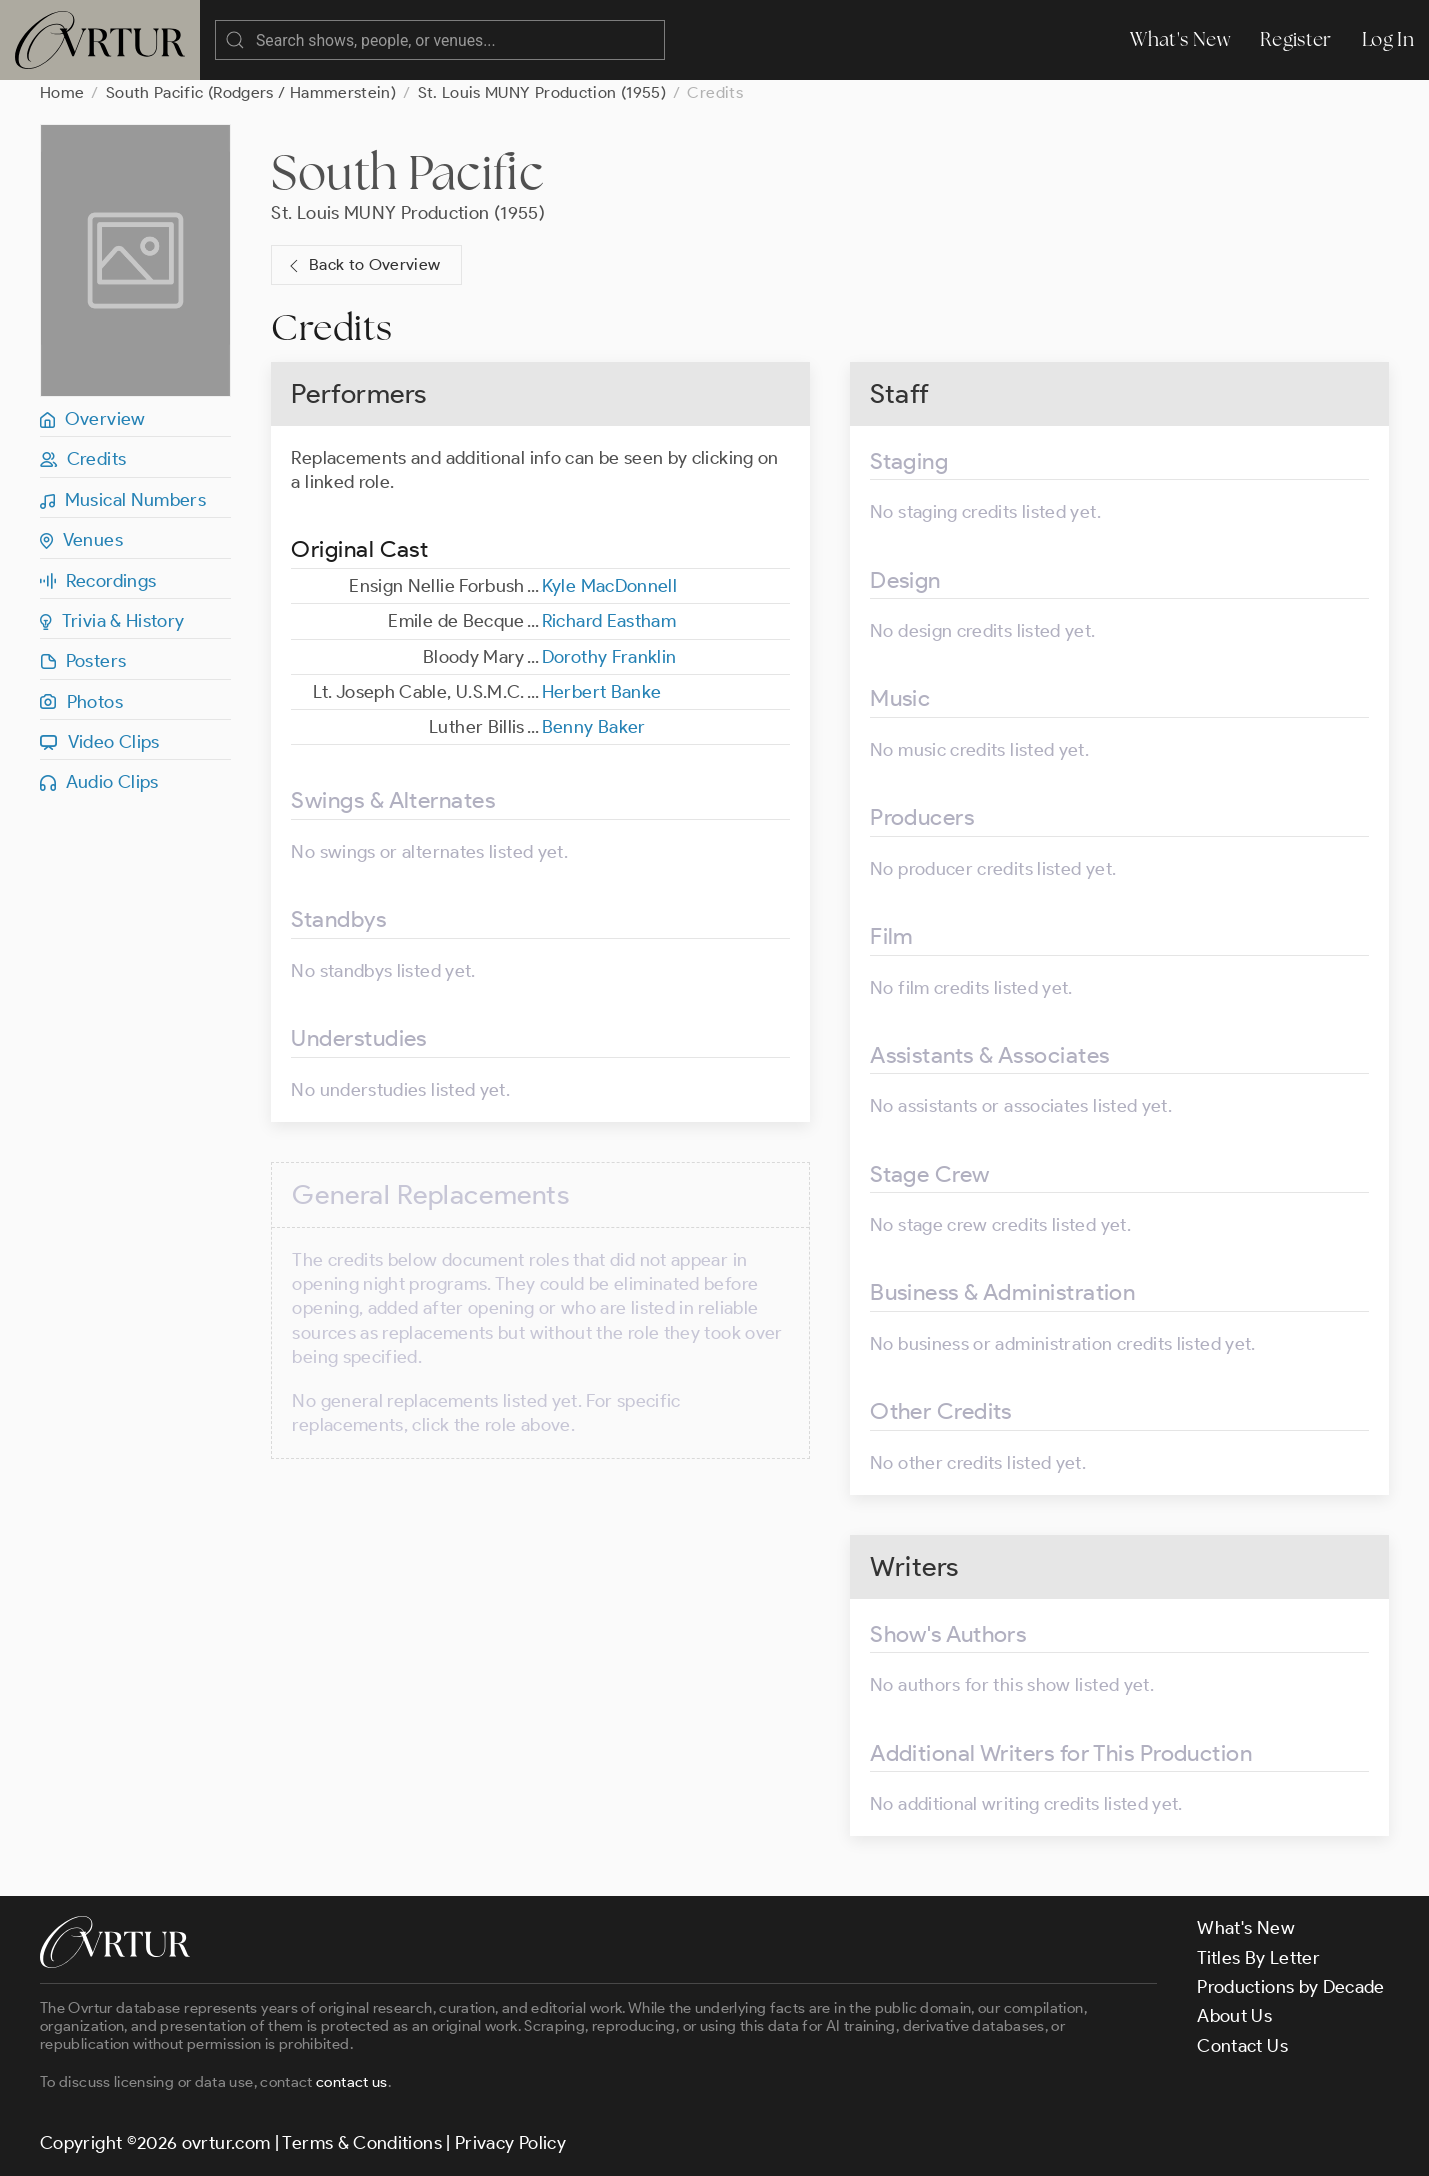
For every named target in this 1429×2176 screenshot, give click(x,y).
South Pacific (407, 172)
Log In (1388, 39)
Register (1296, 39)
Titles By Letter (1258, 1958)
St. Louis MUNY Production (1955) (542, 92)
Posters (83, 661)
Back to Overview (362, 265)
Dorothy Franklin (609, 657)
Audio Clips (99, 782)
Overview (93, 419)
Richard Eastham (609, 621)
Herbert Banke (602, 692)
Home (62, 92)
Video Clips (100, 742)
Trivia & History (112, 621)
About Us (1234, 2016)
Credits (83, 459)
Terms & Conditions (361, 2143)
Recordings (98, 581)
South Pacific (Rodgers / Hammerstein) (251, 92)
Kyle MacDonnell (609, 586)
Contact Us (1242, 2046)
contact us (352, 2082)
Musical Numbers (123, 500)
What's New (1180, 39)
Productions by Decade (1291, 1987)
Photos (81, 702)
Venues (81, 540)
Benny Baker (594, 727)
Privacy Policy (510, 2143)
